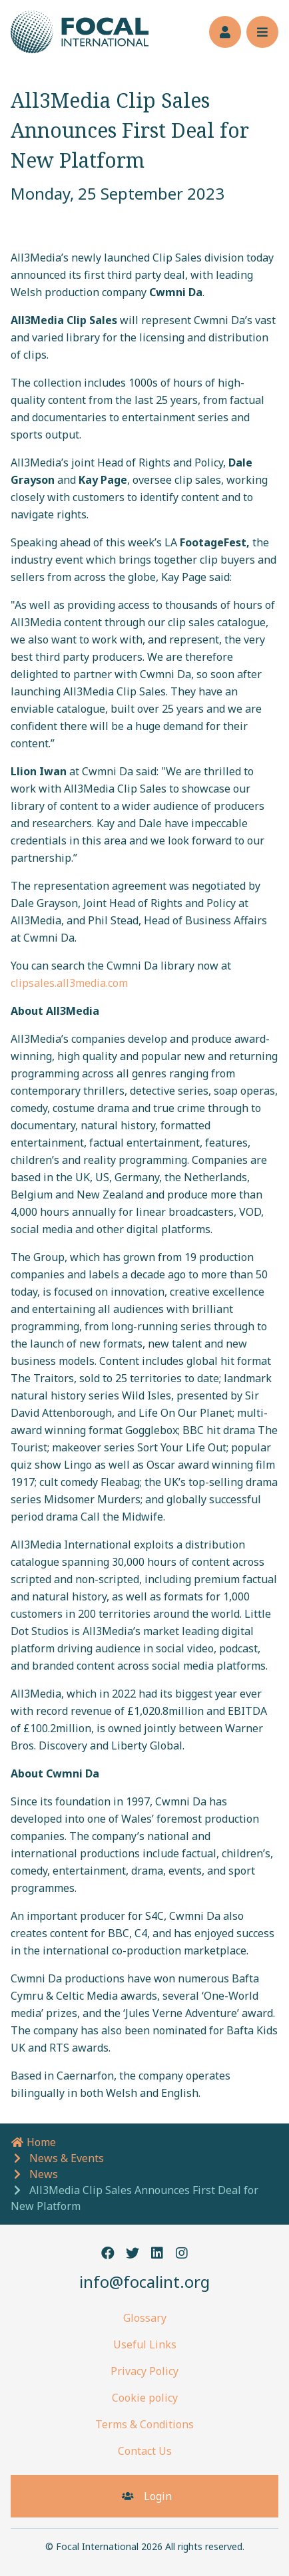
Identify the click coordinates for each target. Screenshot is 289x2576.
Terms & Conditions (144, 2424)
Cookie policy (145, 2397)
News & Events (66, 2158)
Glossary (144, 2317)
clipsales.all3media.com (69, 983)
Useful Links (144, 2344)
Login (144, 2496)
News (43, 2174)
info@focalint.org (144, 2282)
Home (33, 2142)
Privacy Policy (144, 2371)
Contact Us (145, 2451)
